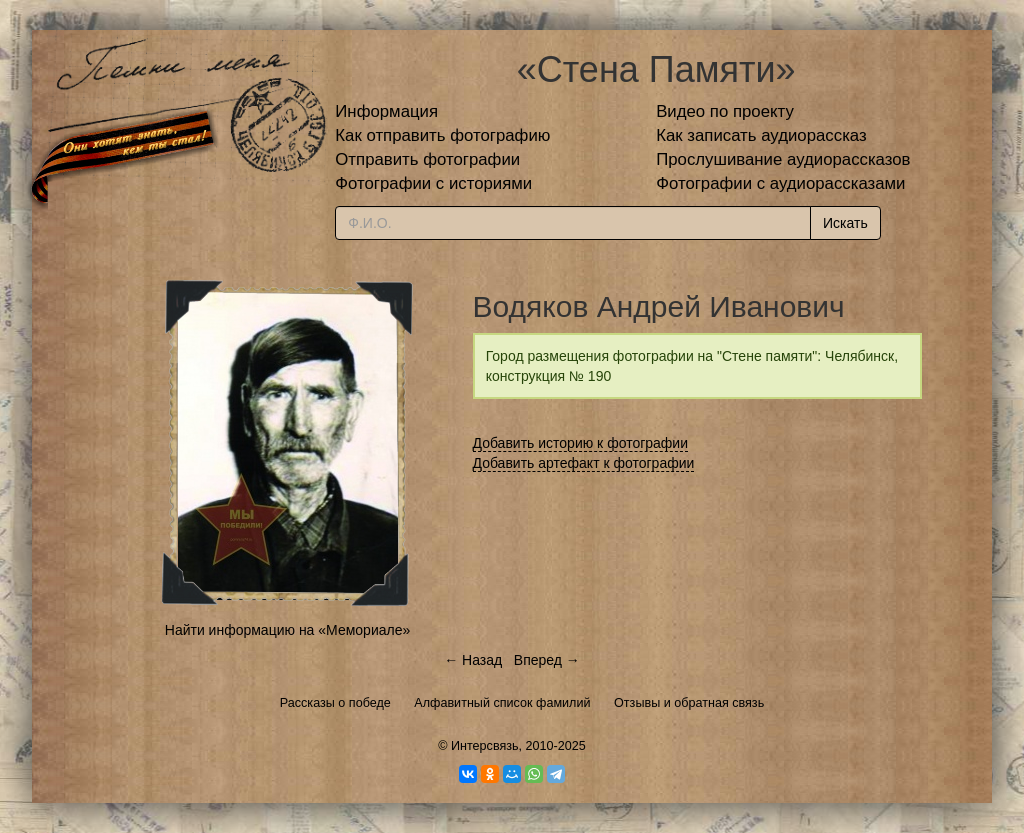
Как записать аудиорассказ (761, 135)
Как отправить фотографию (442, 135)
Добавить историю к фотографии (581, 443)
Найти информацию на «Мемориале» (287, 630)
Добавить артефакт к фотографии (584, 463)
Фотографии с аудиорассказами (780, 183)
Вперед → (547, 660)
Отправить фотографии (427, 159)
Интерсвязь (485, 746)
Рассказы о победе (335, 703)
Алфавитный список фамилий (502, 703)
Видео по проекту (725, 111)
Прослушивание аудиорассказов (783, 159)
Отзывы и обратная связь (689, 703)
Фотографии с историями (433, 183)
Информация (386, 111)
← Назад (473, 660)
